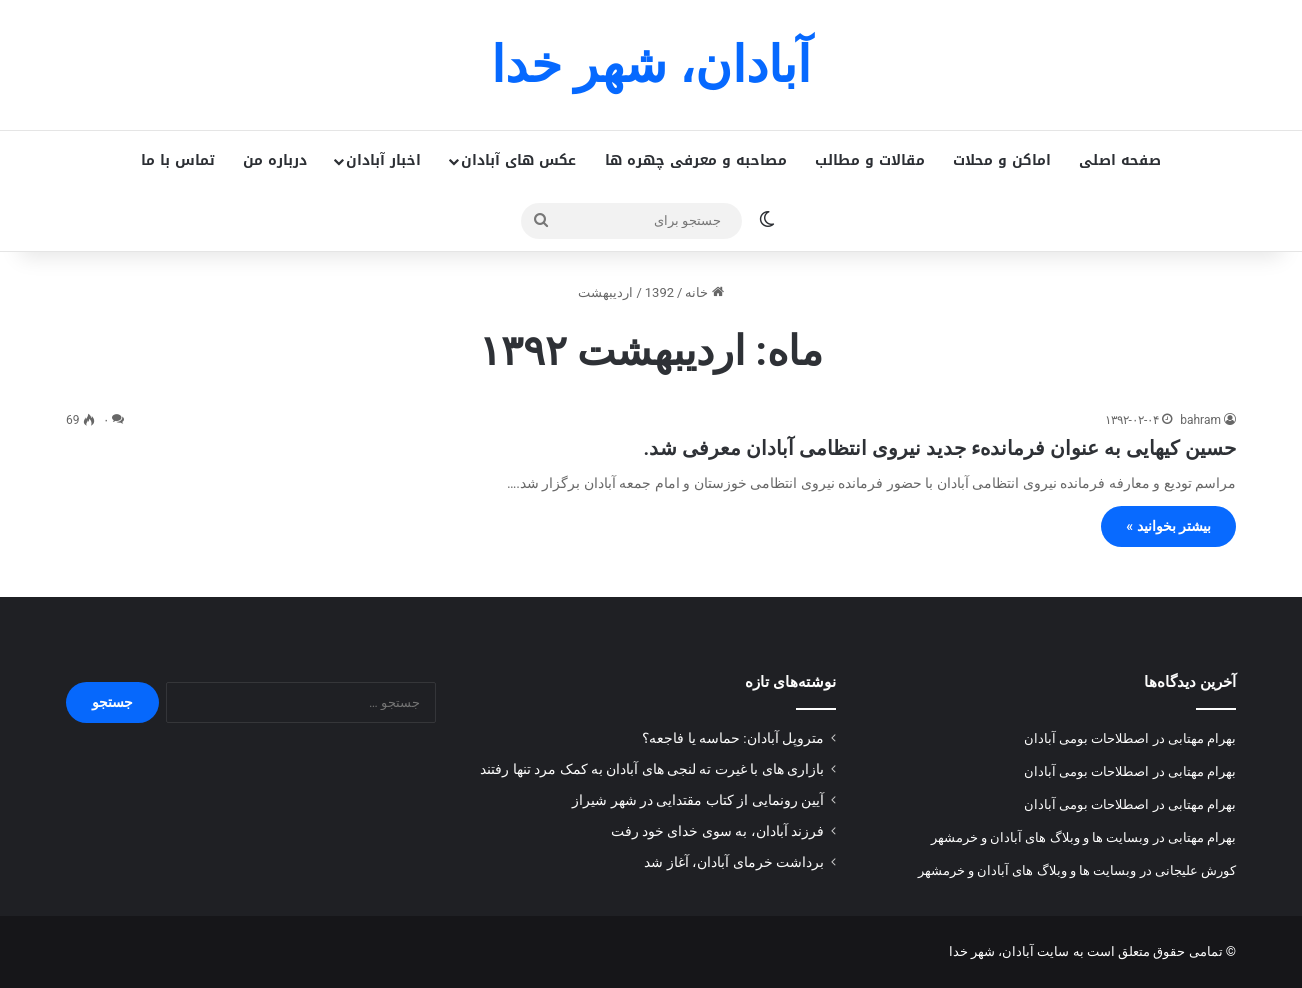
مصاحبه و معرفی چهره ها (696, 160)
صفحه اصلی (1120, 160)
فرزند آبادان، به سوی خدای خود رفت (717, 831)
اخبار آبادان (383, 160)
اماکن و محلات (1002, 160)
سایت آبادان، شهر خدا (1009, 951)
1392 (659, 292)
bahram (1200, 420)
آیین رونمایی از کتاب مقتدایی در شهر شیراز (698, 800)
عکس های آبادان (518, 160)
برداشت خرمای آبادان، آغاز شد (734, 862)
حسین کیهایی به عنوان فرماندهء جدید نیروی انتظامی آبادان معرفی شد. (940, 448)
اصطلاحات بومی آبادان (1086, 738)
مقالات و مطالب (870, 160)
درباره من (275, 160)
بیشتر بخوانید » (1168, 526)
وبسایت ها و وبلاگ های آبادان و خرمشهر (1040, 837)
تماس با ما (178, 160)
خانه (704, 292)
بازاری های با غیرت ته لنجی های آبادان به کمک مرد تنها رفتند (652, 769)
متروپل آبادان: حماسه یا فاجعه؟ (733, 738)
